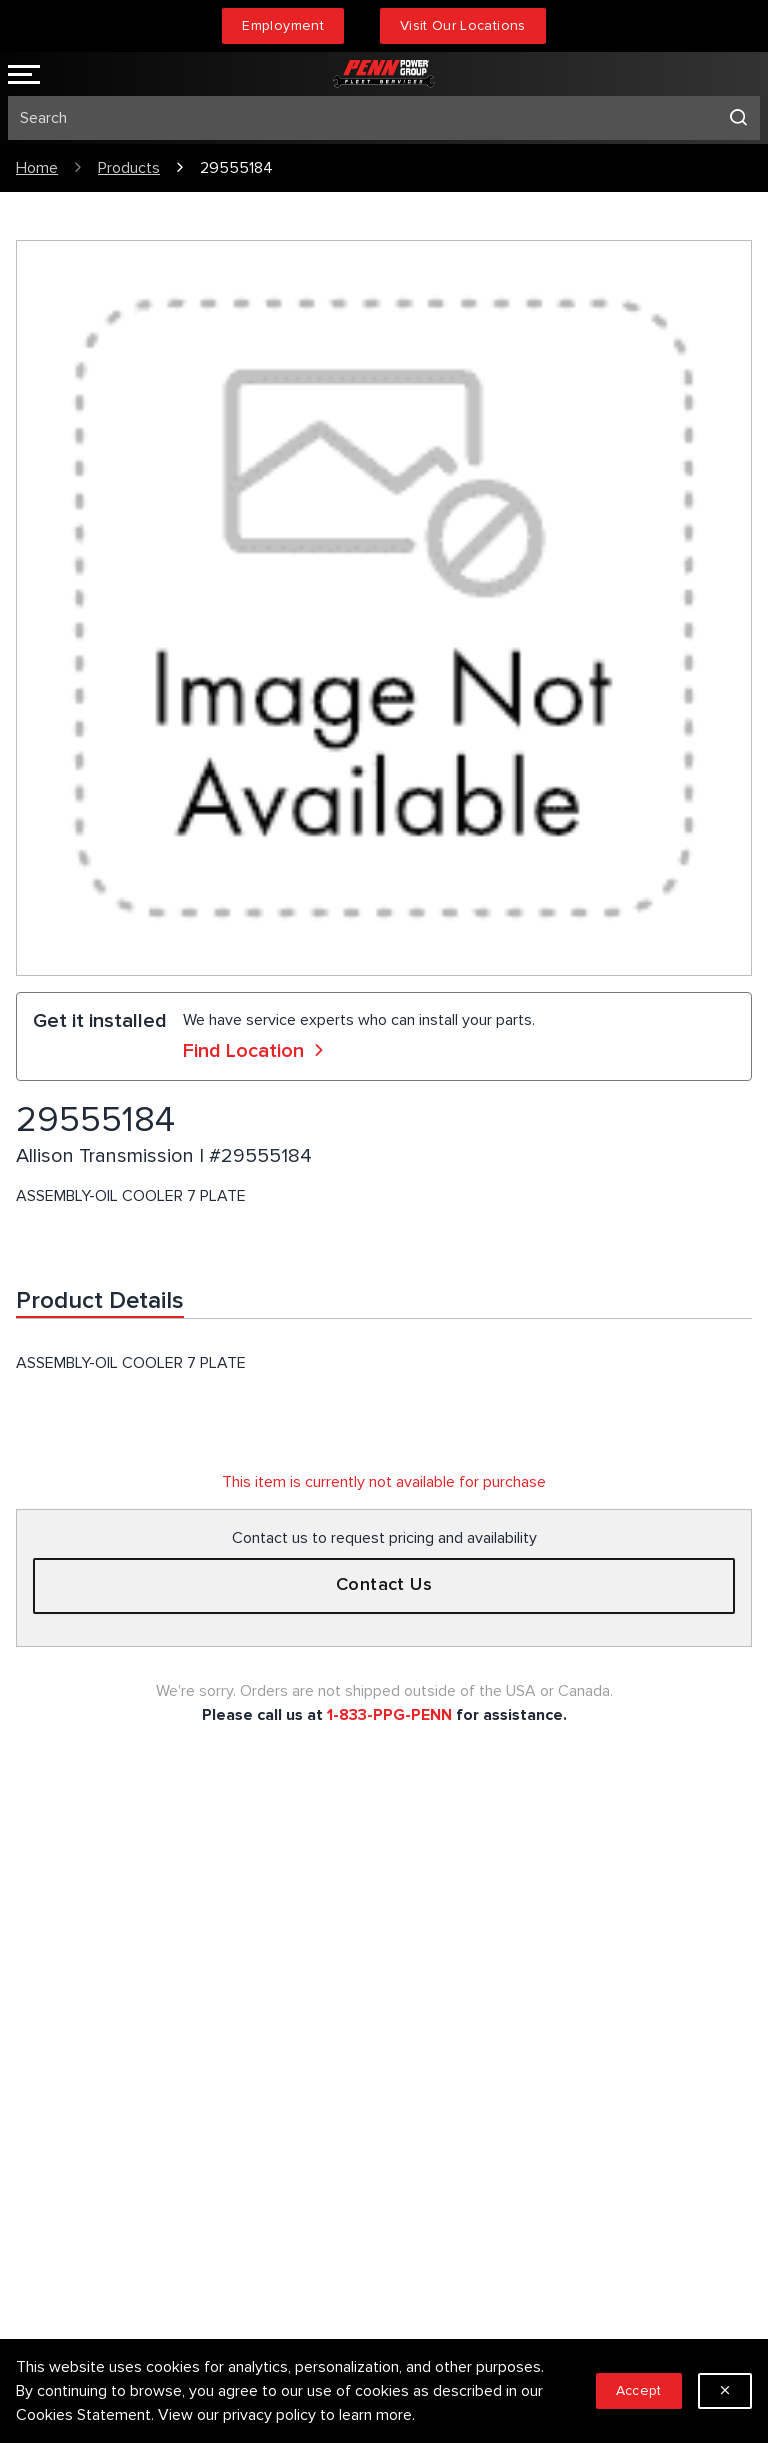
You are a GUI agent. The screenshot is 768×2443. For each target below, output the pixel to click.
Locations (49, 2291)
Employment (283, 25)
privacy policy (269, 2415)
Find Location (256, 1051)
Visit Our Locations (463, 25)
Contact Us (384, 1585)
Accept (639, 2390)
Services (429, 1919)
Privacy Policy (446, 1951)
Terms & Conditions (467, 1983)
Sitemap (428, 2015)
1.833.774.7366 (104, 2045)
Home (37, 168)
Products (129, 168)
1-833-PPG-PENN (389, 1715)
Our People (54, 2227)
